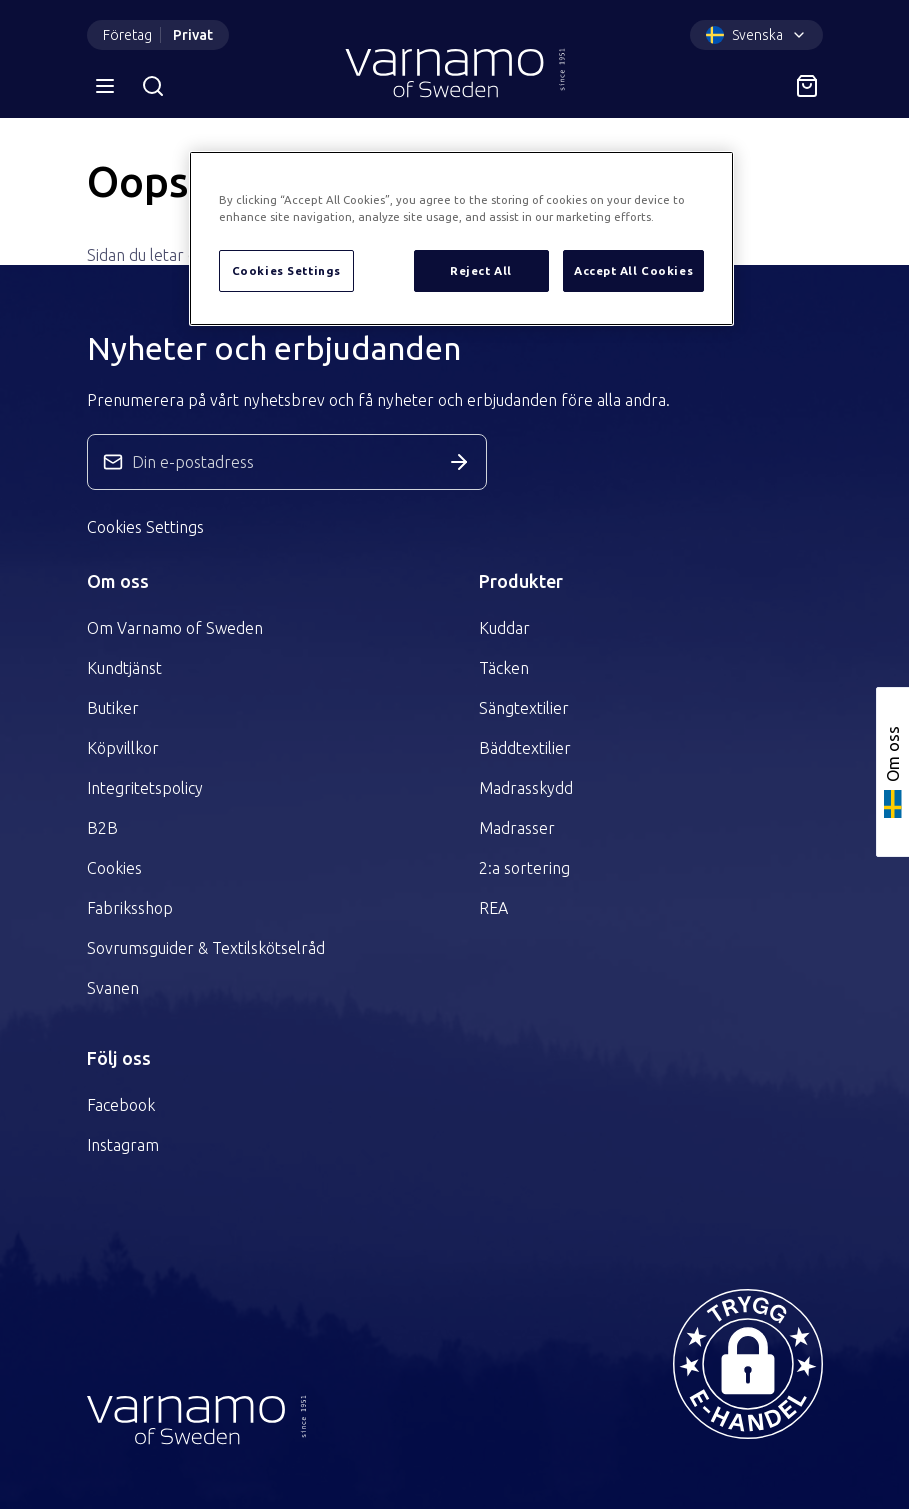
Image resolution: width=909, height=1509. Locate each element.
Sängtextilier (524, 708)
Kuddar (504, 628)
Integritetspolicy (145, 788)
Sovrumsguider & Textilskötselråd (206, 948)
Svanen (113, 988)
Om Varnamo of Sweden (175, 628)
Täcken (504, 668)
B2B (102, 828)
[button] (748, 1364)
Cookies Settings (145, 527)
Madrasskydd (526, 788)
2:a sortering (524, 868)
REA (493, 908)
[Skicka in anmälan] (459, 462)
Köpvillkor (123, 748)
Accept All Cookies (633, 270)
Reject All (481, 270)
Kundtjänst (124, 668)
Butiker (113, 708)
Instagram (123, 1145)
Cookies (114, 868)
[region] (461, 238)
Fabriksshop (130, 908)
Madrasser (517, 828)
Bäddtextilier (525, 748)
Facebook (121, 1105)
